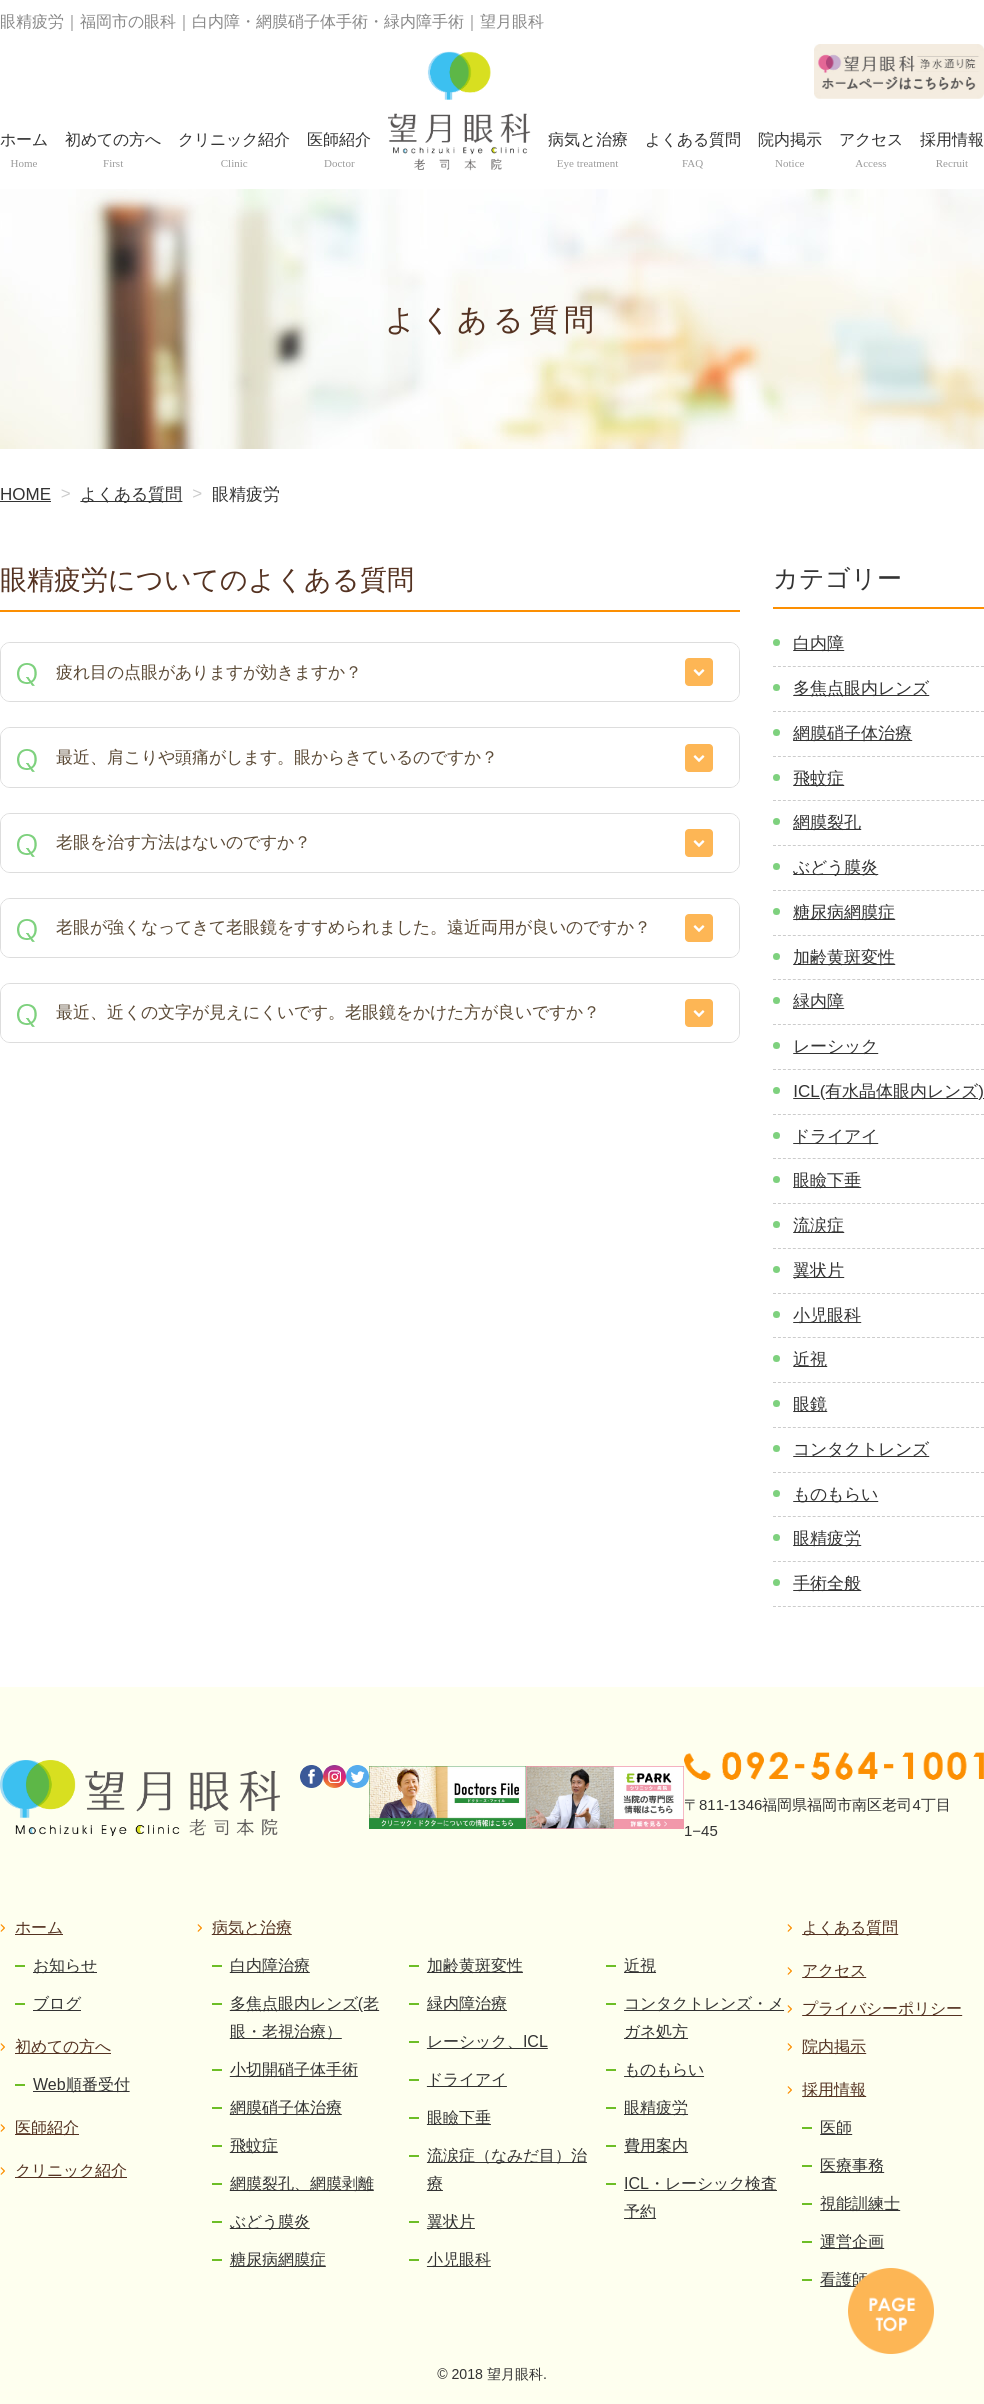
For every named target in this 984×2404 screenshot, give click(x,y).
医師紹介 (47, 2127)
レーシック (835, 1046)
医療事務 (852, 2165)
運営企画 (852, 2241)
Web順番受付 (81, 2084)
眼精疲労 (827, 1538)
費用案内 (656, 2145)
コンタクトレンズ (861, 1449)
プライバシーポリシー (882, 2008)
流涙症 (818, 1225)
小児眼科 (827, 1315)
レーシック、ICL (487, 2041)
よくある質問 (850, 1927)
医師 (836, 2127)
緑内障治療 (467, 2003)
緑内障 (818, 1001)
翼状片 (818, 1270)
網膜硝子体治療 (852, 733)
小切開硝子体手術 (294, 2069)
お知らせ (65, 1965)
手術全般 (827, 1583)
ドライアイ (835, 1136)
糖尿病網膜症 (844, 912)
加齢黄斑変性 (844, 957)
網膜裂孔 (827, 822)
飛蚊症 (818, 778)
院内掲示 (834, 2046)
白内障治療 (270, 1965)
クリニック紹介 (71, 2170)
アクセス (834, 1970)
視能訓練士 (860, 2203)
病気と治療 (252, 1927)
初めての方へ (63, 2046)
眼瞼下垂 (827, 1180)
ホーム (39, 1927)
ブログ (57, 2003)
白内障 (818, 643)
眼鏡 (810, 1404)
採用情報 (834, 2089)
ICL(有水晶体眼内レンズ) (888, 1091)
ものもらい (835, 1494)
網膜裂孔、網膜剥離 (302, 2183)
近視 (810, 1359)
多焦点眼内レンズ (861, 688)
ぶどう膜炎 (835, 867)
